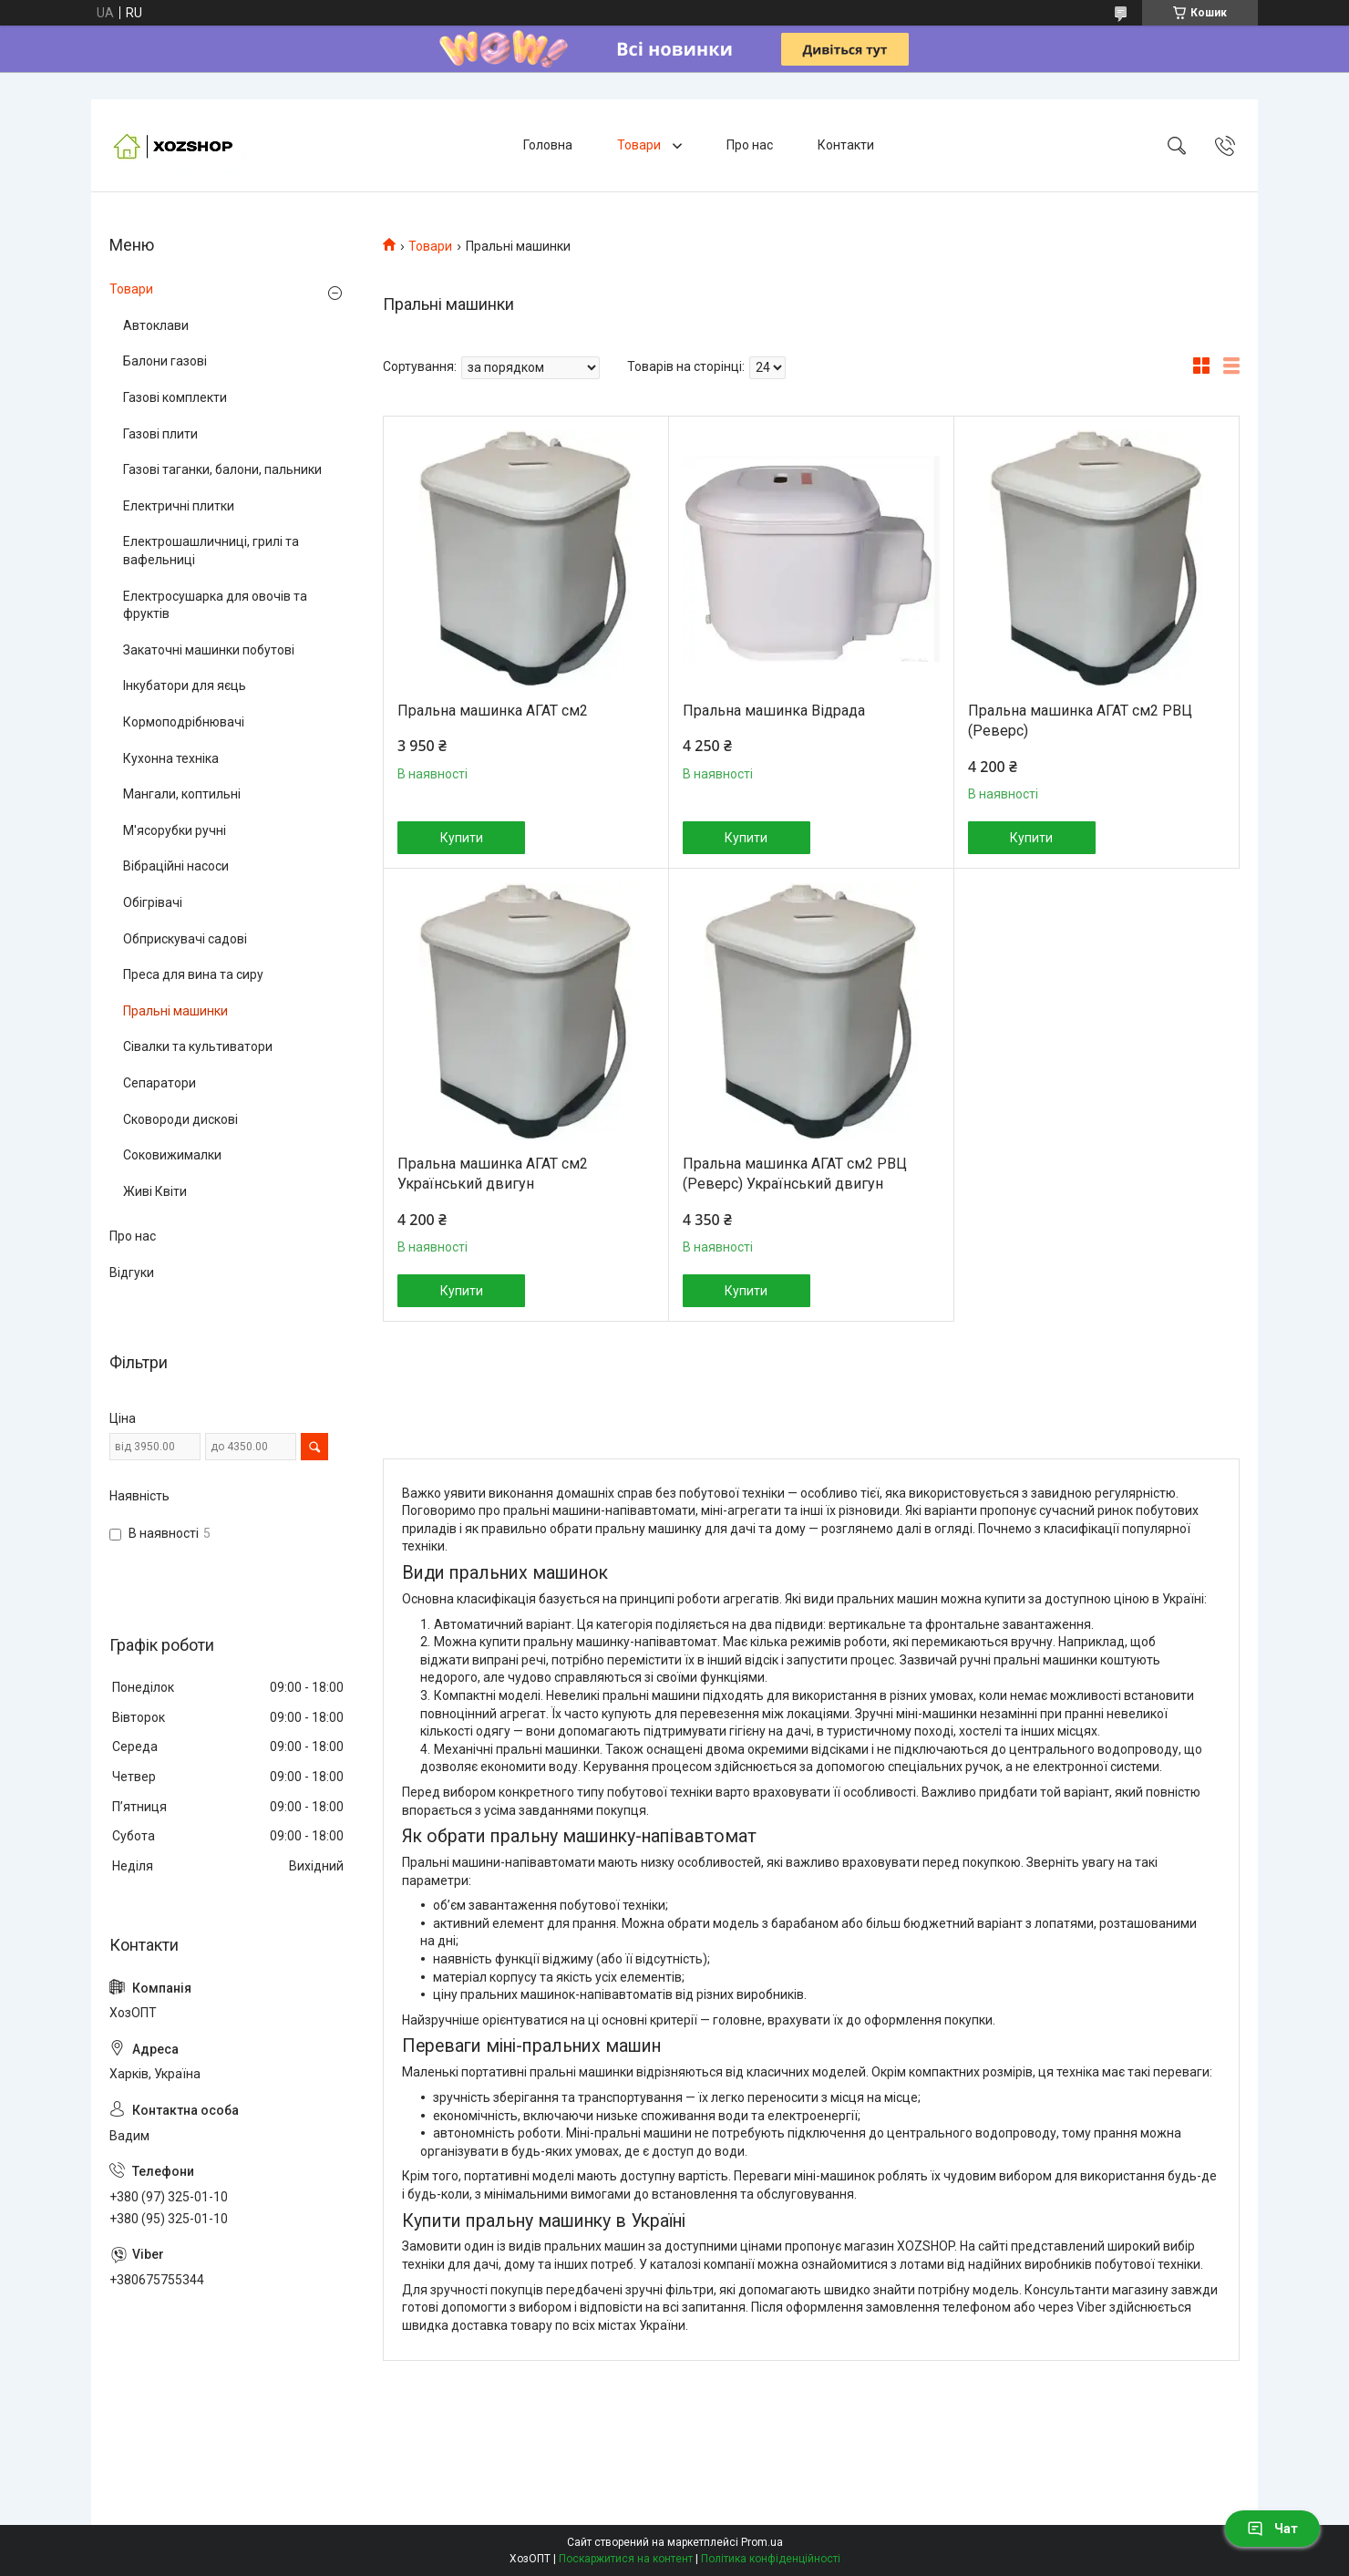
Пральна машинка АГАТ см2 (492, 710)
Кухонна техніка (171, 758)
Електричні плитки (178, 506)
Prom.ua (762, 2542)
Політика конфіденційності (770, 2558)
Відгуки (131, 1272)
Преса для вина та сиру (193, 974)
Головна (547, 145)
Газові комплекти (175, 397)
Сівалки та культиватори (198, 1046)
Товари (640, 145)
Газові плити (160, 434)
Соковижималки (172, 1155)
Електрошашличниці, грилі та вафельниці (211, 550)
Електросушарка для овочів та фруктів (215, 605)
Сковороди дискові (180, 1119)
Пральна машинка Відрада (774, 710)
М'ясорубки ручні (174, 830)
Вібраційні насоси (176, 866)
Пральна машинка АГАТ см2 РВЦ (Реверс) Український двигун (795, 1173)
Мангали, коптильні (182, 794)
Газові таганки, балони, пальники (222, 469)
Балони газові (165, 361)
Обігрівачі (152, 902)
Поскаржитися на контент (626, 2558)
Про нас (749, 145)
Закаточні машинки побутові (208, 650)
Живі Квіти (155, 1191)
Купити (461, 837)
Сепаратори (159, 1083)
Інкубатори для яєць (184, 685)
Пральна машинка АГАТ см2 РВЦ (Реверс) (1080, 720)
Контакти (846, 145)
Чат (1272, 2528)
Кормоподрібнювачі (183, 722)
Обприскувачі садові (185, 939)
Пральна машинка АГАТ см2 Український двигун (492, 1173)
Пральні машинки (175, 1011)
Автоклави (156, 325)
